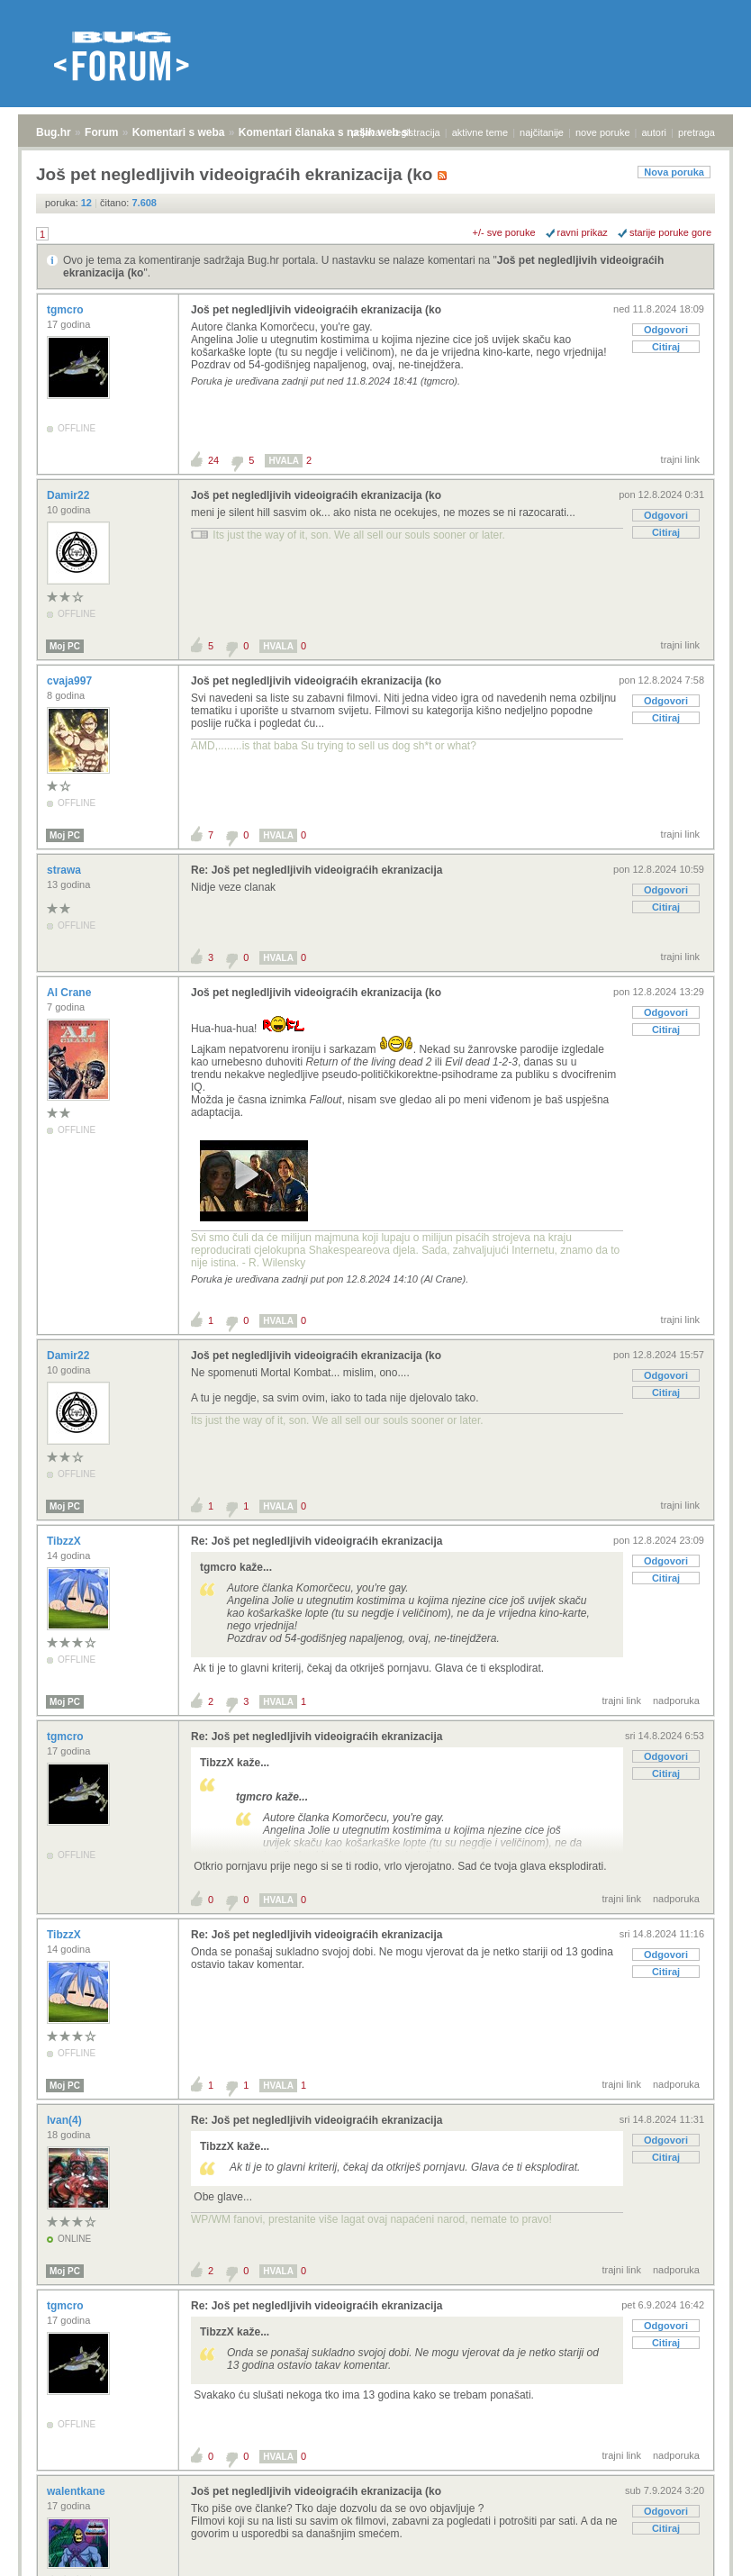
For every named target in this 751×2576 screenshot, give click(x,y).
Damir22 (70, 495)
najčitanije (542, 132)
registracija (416, 132)
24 (213, 460)
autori (654, 132)
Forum (101, 132)
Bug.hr (53, 132)
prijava (365, 132)
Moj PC (65, 646)
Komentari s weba (178, 132)
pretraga (696, 132)
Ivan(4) (66, 2120)
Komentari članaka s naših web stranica (341, 132)
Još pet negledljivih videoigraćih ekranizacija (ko (316, 310)
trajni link (680, 459)
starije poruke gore (670, 232)
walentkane (77, 2491)
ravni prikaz (582, 232)
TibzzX (65, 1541)
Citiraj (666, 346)
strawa (65, 870)
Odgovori (666, 329)
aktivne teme (480, 132)
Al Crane (71, 992)
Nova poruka (674, 172)
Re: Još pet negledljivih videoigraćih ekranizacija (316, 870)
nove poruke (602, 132)
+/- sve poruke (504, 232)
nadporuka (676, 1700)
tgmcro (66, 310)
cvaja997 (71, 681)
